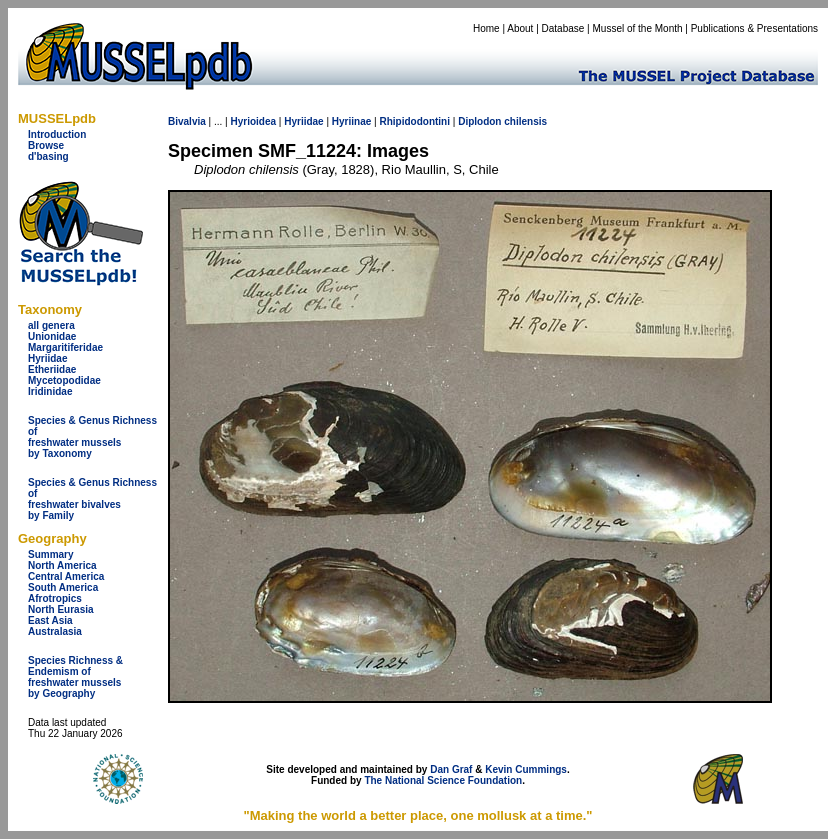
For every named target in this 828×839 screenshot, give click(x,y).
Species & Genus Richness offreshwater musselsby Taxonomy (92, 437)
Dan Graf (451, 769)
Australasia (55, 631)
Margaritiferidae (65, 347)
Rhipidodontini (414, 121)
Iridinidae (50, 391)
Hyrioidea (253, 121)
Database (563, 28)
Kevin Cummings (526, 769)
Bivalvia (187, 121)
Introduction (57, 134)
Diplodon (479, 121)
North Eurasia (61, 609)
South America (63, 587)
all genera (51, 325)
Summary (51, 554)
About (520, 28)
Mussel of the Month (638, 28)
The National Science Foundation (443, 780)
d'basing (48, 156)
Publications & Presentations (754, 28)
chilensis (525, 121)
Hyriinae (351, 121)
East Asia (50, 620)
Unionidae (52, 336)
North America (62, 565)
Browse (46, 145)
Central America (66, 576)
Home (486, 28)
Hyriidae (47, 358)
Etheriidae (52, 369)
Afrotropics (55, 598)
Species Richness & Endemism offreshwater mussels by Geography (75, 677)
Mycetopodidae (64, 380)
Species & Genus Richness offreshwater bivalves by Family (92, 499)
